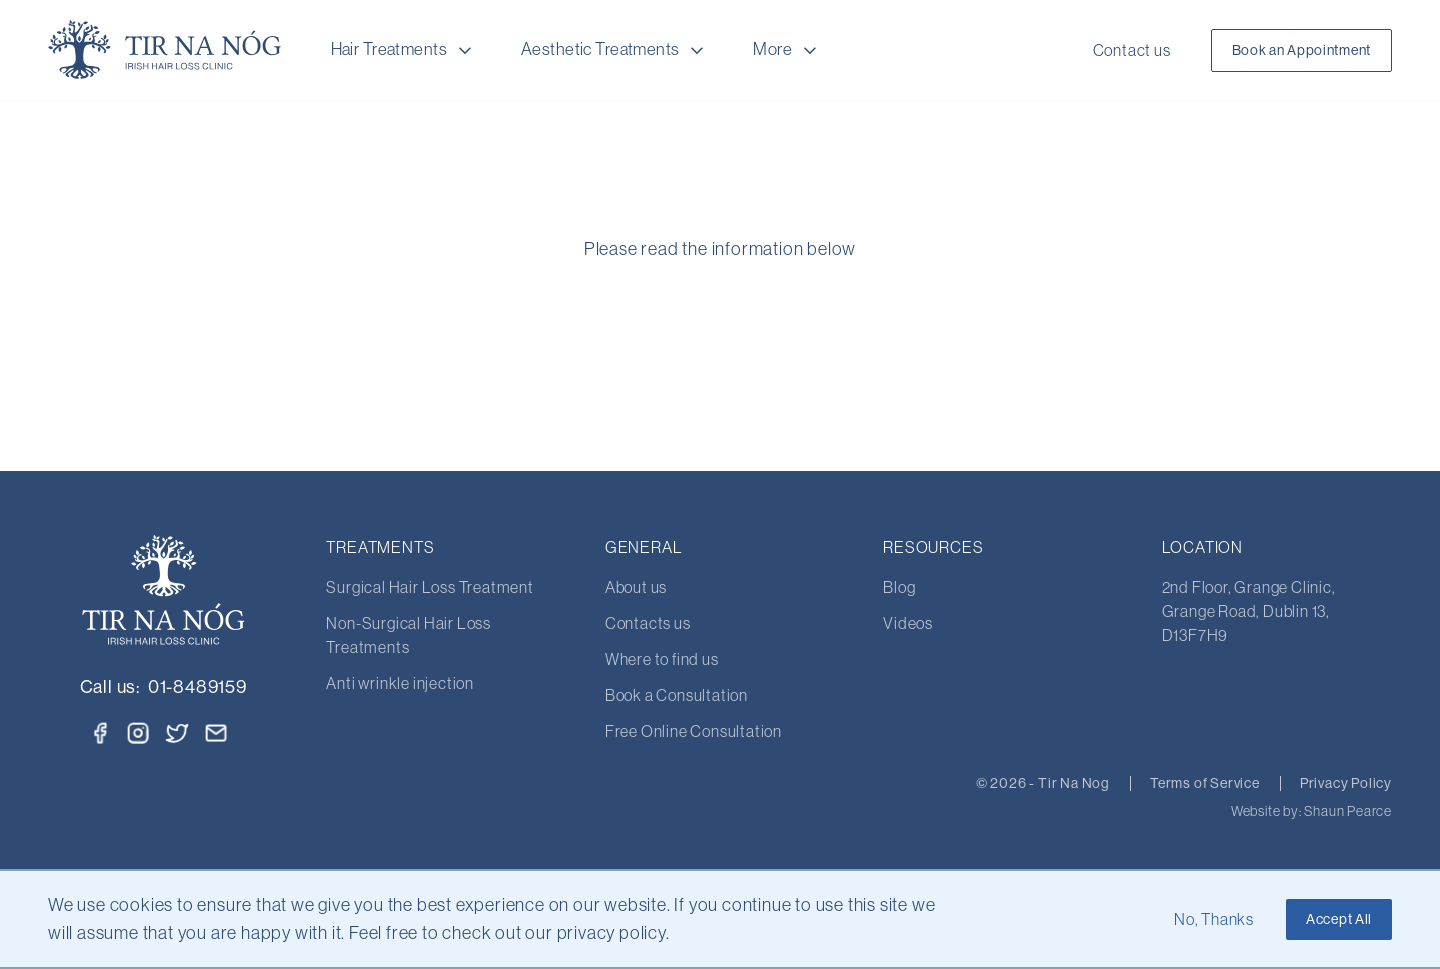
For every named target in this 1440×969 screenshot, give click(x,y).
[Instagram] (138, 733)
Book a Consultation (676, 695)
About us (636, 587)
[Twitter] (178, 731)
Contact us (1132, 50)
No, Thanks (1214, 919)
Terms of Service (1205, 783)
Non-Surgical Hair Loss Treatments (408, 635)
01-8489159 (197, 687)
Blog (899, 587)
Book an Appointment (1301, 50)
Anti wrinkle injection (400, 683)
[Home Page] (165, 50)
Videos (908, 623)
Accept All (1339, 919)
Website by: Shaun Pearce (1311, 811)
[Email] (216, 733)
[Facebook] (100, 733)
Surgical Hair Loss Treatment (429, 587)
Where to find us (662, 659)
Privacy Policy (1346, 783)
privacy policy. (613, 933)
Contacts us (648, 623)
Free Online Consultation (693, 731)
